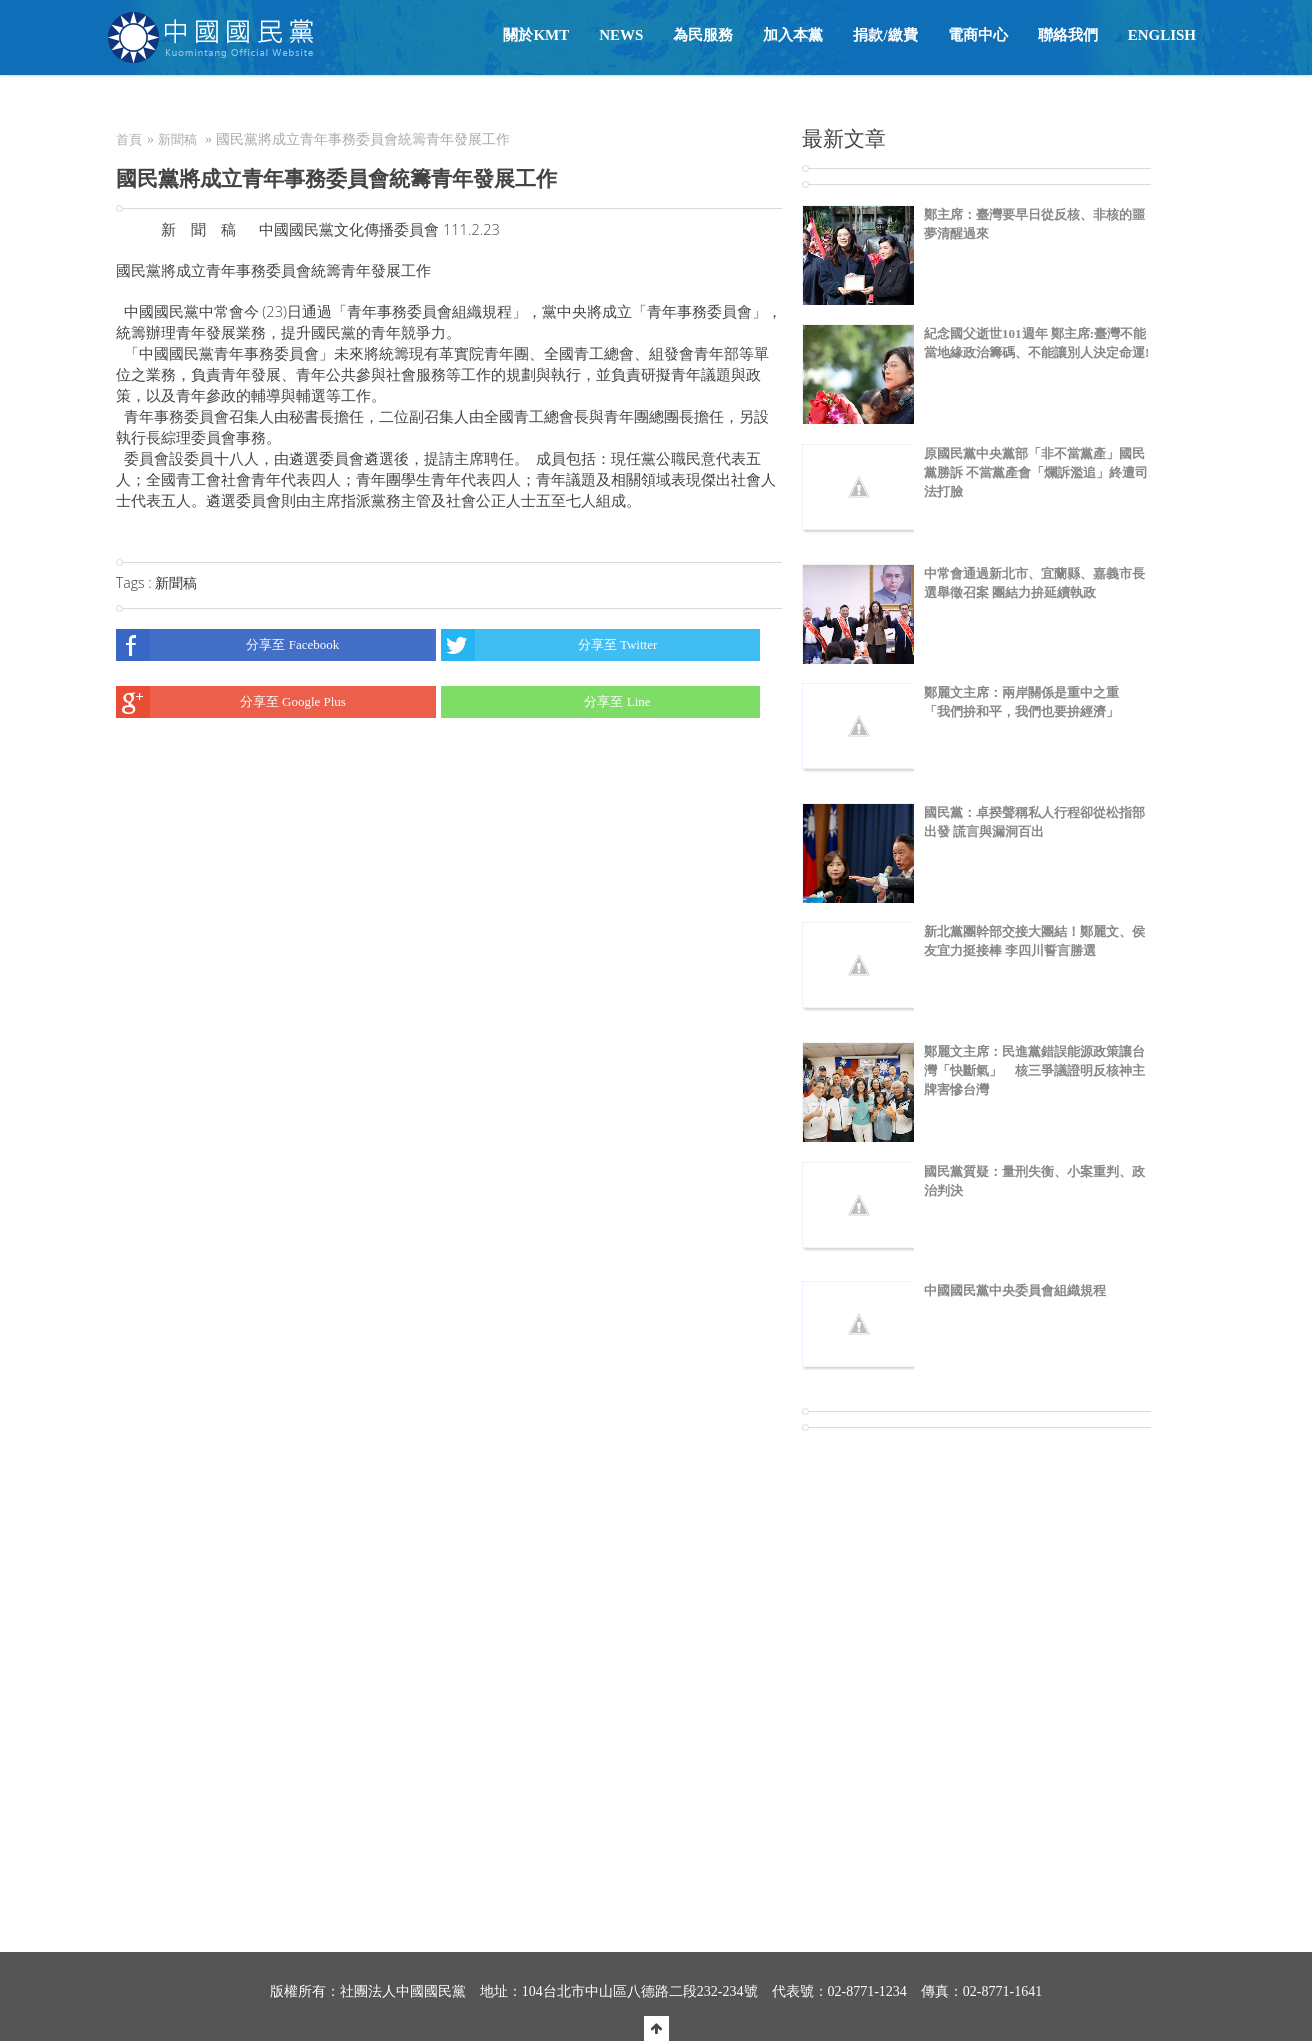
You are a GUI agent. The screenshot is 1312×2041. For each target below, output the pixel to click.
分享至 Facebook (227, 645)
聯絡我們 (1068, 35)
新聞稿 (177, 139)
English (1162, 35)
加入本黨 (793, 35)
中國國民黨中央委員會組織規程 (1015, 1290)
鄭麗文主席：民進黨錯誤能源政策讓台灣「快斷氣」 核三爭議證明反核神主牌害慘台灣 (1034, 1070)
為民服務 (703, 35)
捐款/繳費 (885, 35)
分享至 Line (546, 702)
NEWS (621, 35)
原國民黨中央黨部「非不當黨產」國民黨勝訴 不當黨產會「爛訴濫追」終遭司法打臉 (1036, 472)
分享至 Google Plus (231, 702)
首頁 (129, 139)
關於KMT (536, 35)
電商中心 (978, 35)
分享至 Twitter (549, 645)
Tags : (135, 582)
